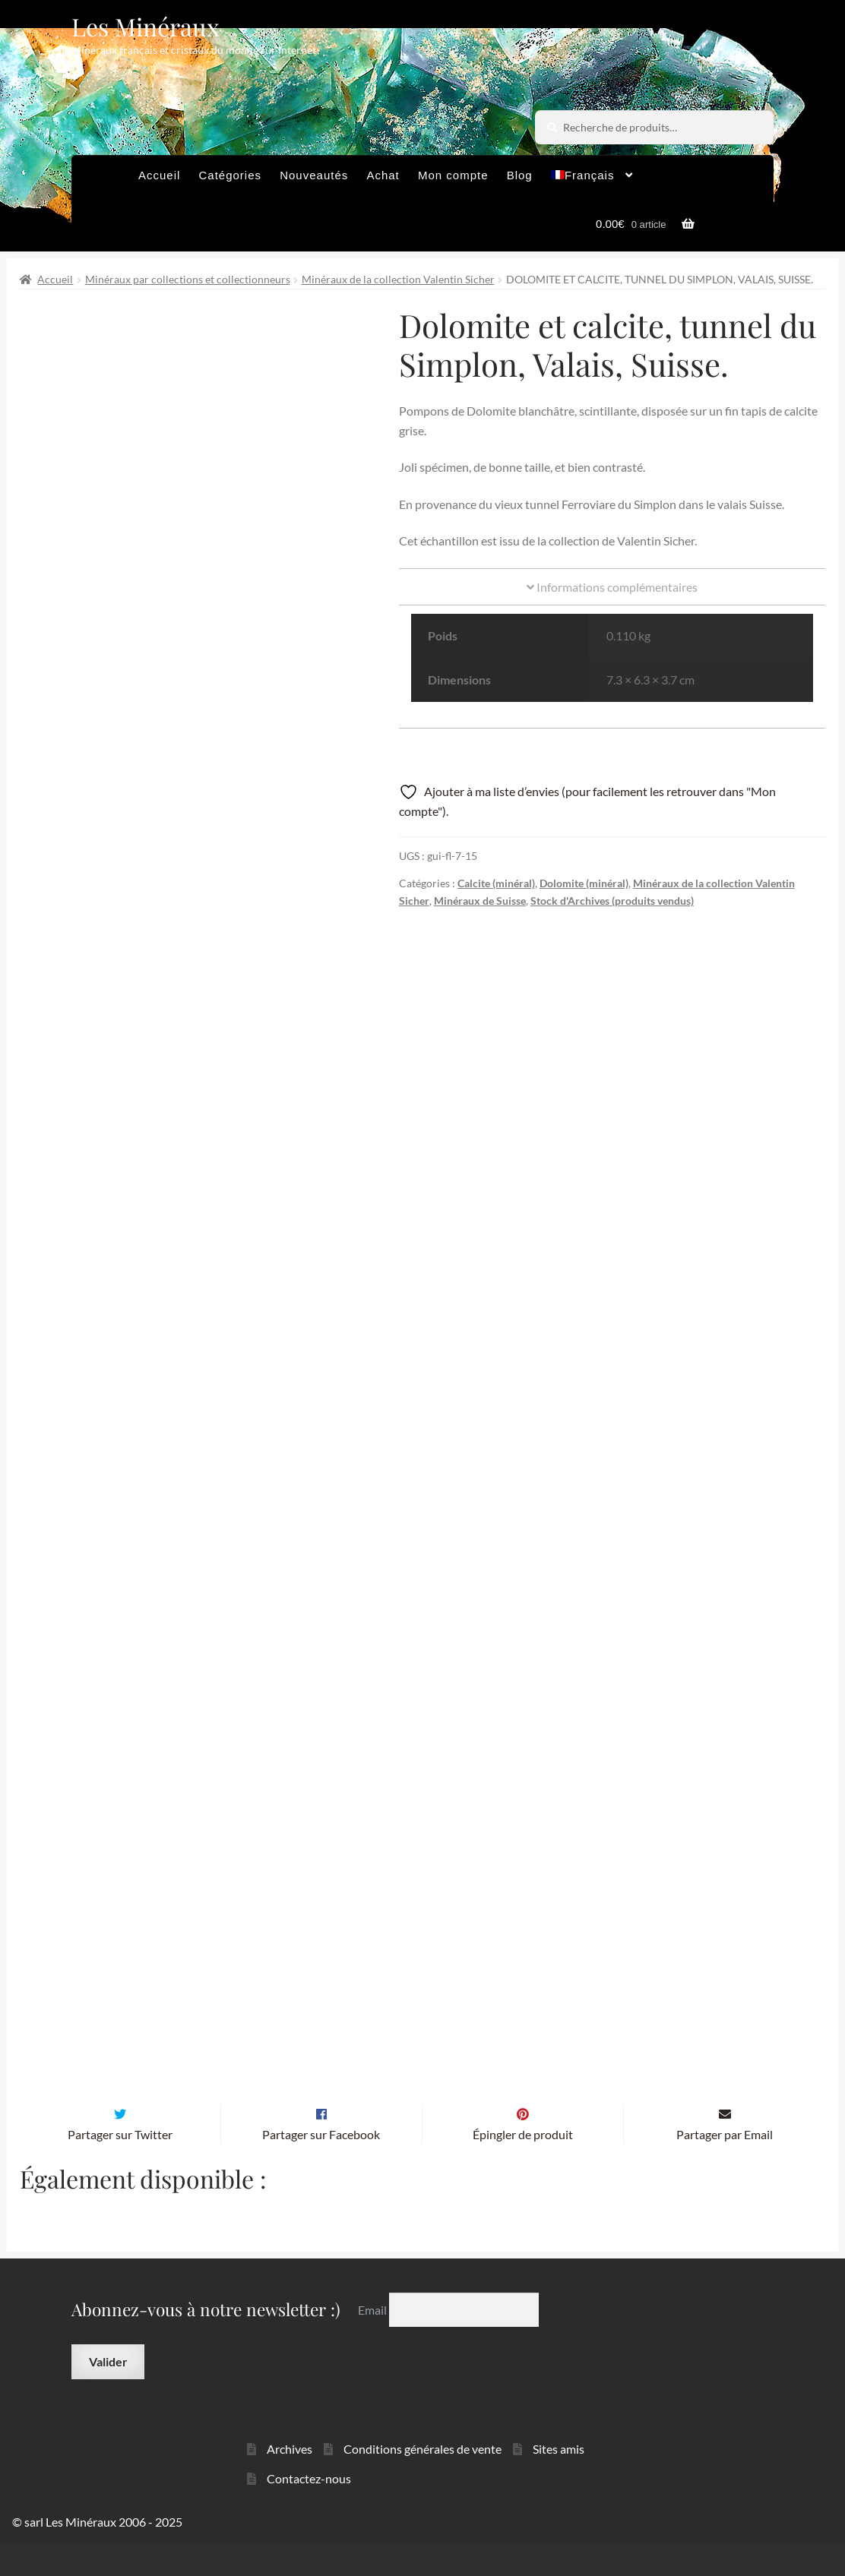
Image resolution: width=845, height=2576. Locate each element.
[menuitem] (592, 179)
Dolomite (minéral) (584, 883)
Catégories (229, 175)
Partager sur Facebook (321, 2166)
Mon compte (453, 175)
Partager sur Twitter (120, 2166)
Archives (289, 2481)
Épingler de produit (523, 2166)
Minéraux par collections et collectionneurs (187, 279)
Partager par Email (724, 2166)
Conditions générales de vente (422, 2481)
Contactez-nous (309, 2510)
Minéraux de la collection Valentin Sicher (398, 279)
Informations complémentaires (612, 587)
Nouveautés (314, 175)
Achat (382, 175)
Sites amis (558, 2481)
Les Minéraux (145, 26)
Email (373, 2341)
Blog (520, 175)
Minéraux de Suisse (480, 900)
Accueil (159, 175)
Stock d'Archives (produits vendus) (612, 900)
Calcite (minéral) (496, 883)
